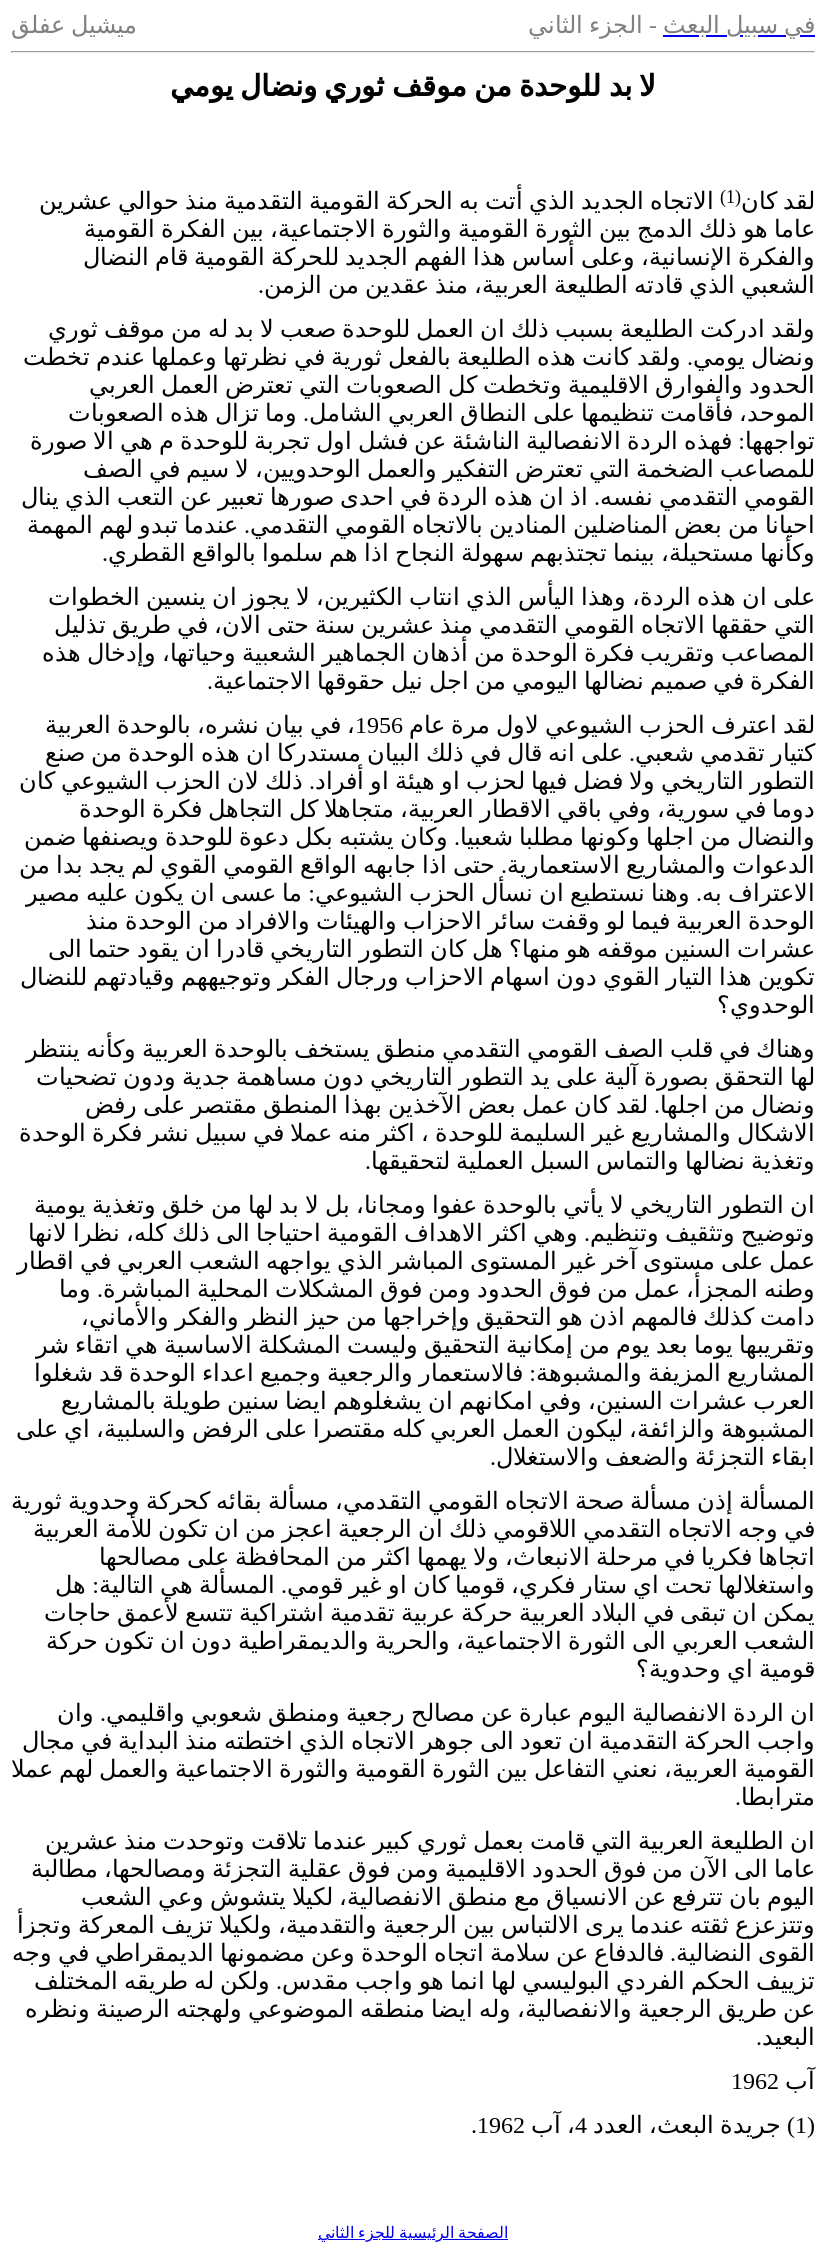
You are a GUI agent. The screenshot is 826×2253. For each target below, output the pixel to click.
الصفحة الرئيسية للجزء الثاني (413, 2232)
